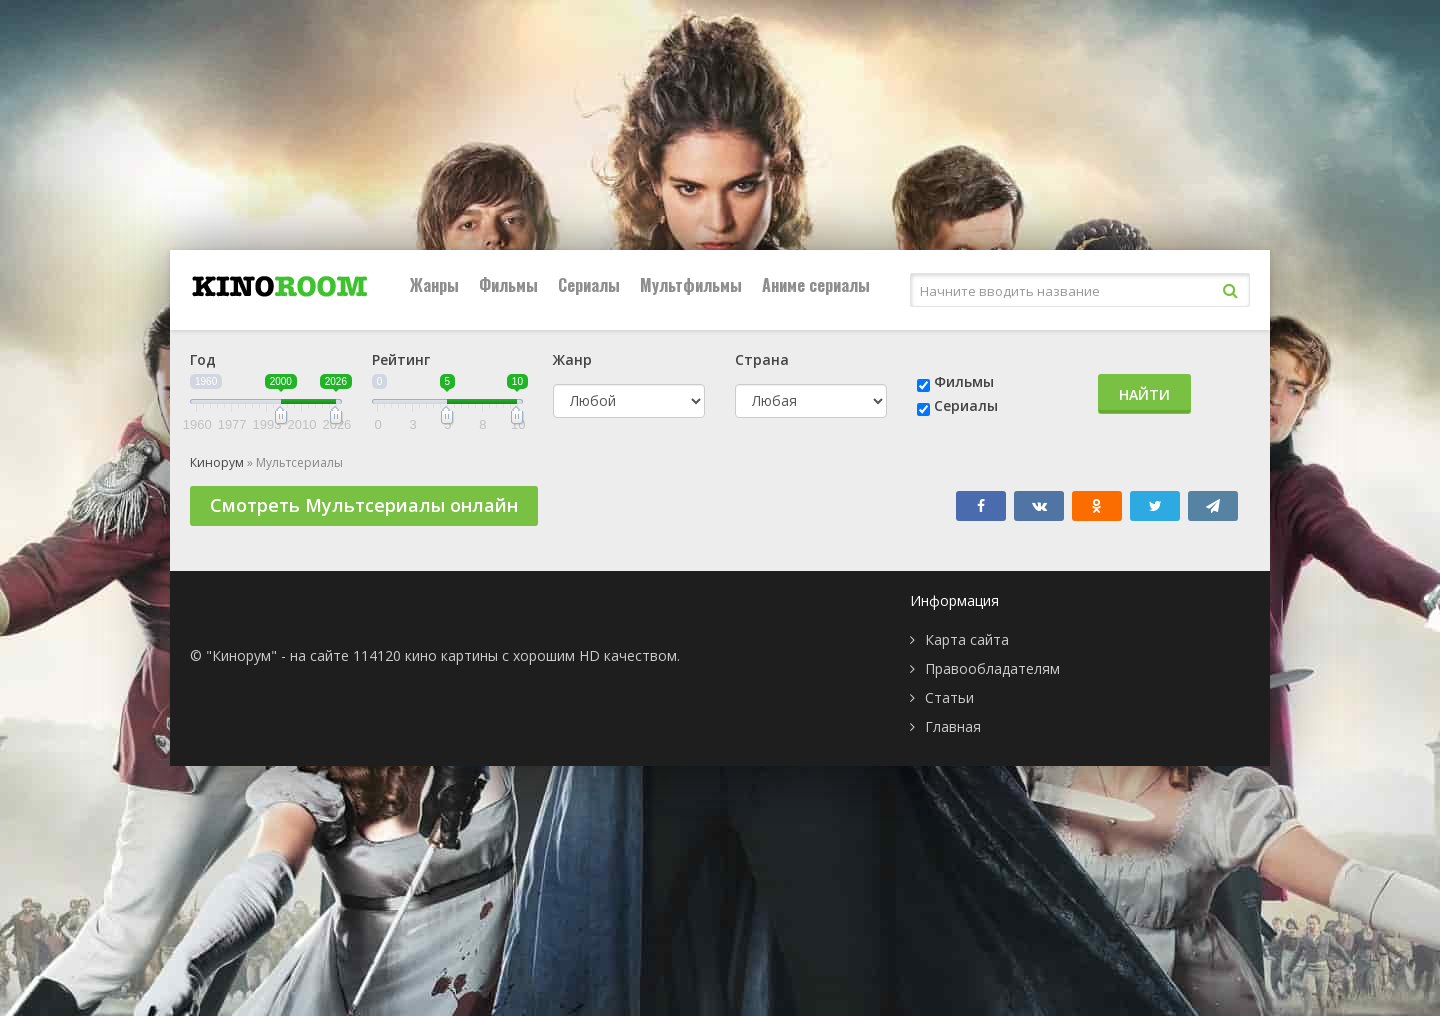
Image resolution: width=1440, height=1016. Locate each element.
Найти (1144, 394)
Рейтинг (401, 359)
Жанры (434, 285)
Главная (953, 726)
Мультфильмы (691, 285)
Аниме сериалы (816, 285)
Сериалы (589, 285)
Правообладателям (992, 668)
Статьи (949, 697)
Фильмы (508, 285)
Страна (762, 359)
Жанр (572, 359)
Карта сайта (967, 639)
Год (203, 359)
